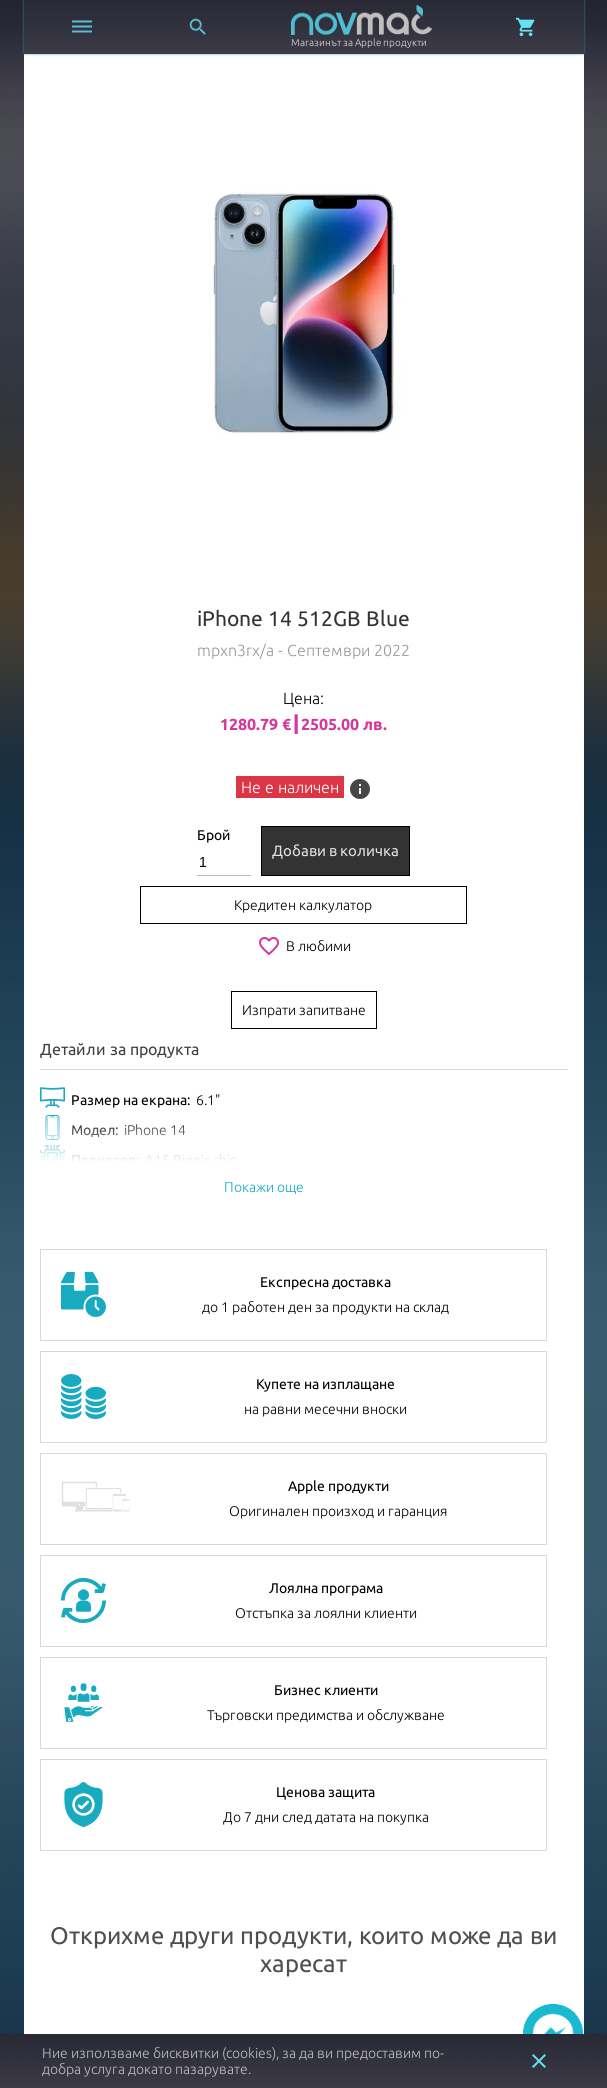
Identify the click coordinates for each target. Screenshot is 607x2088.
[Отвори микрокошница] (526, 27)
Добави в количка (335, 850)
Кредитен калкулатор (303, 905)
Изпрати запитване (304, 1010)
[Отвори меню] (82, 27)
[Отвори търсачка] (198, 27)
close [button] (539, 2061)
